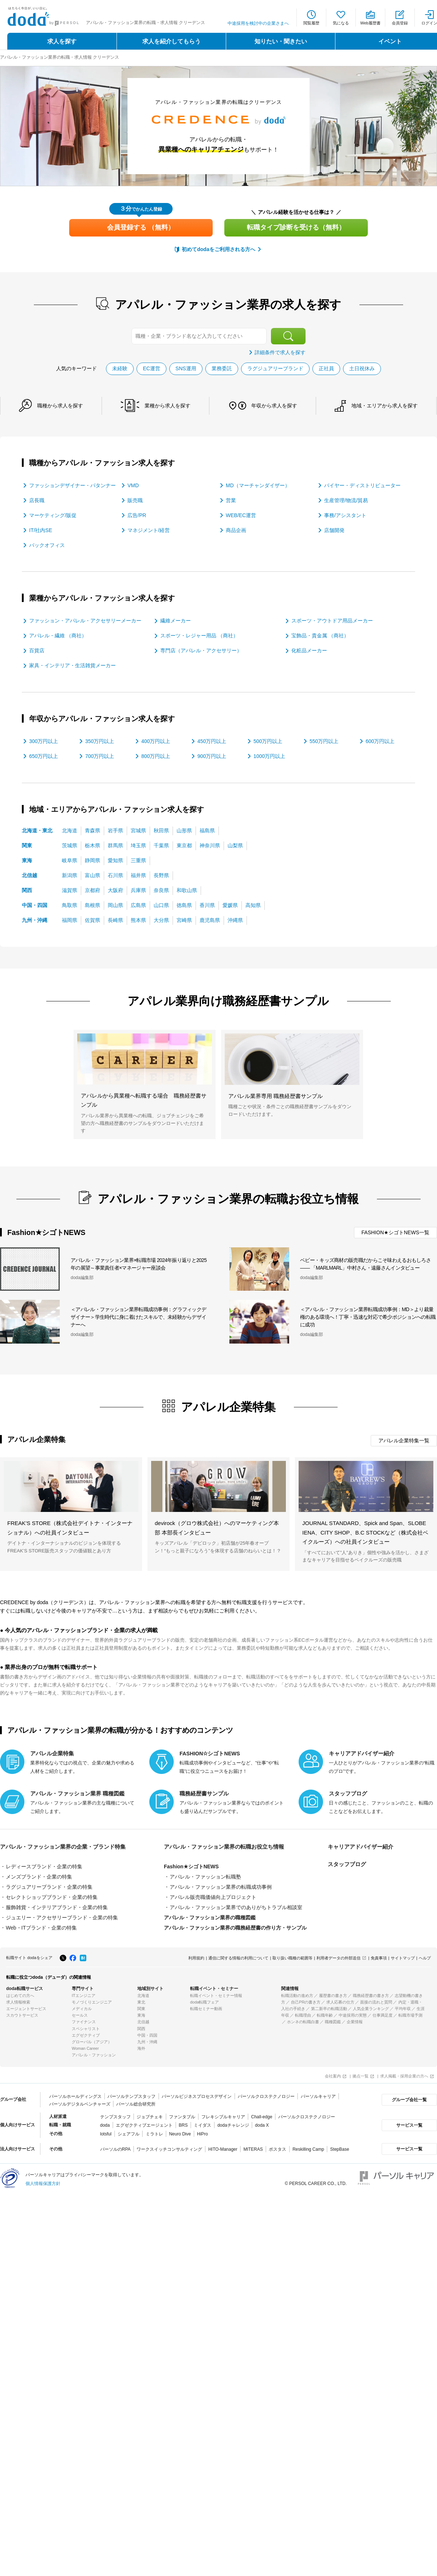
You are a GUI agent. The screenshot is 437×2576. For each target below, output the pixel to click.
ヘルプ (425, 1958)
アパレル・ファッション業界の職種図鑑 (210, 1917)
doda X (262, 2125)
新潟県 (69, 875)
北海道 (69, 830)
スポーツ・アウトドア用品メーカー (332, 621)
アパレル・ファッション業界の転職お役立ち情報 (224, 1847)
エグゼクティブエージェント (144, 2125)
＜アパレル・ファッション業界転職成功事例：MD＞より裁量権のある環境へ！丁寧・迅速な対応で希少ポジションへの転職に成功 (368, 1317)
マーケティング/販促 (52, 515)
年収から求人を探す (274, 406)
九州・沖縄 (34, 920)
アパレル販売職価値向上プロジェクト (213, 1897)
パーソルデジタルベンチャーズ (79, 2104)
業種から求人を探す (167, 406)
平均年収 (403, 2008)
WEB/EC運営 (241, 515)
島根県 (92, 905)
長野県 (161, 875)
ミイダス (202, 2125)
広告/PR (136, 515)
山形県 (184, 830)
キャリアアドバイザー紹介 (360, 1847)
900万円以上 (211, 756)
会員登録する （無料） (140, 227)
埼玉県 (138, 845)
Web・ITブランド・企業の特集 (41, 1928)
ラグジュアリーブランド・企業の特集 (49, 1887)
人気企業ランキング (371, 2008)
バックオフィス (47, 545)
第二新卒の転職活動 (329, 2008)
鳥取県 (69, 905)
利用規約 (196, 1958)
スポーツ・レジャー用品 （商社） (199, 635)
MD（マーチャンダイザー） (258, 485)
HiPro (202, 2134)
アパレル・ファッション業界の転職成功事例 (221, 1887)
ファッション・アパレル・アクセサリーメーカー (85, 621)
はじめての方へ (20, 1995)
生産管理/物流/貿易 (346, 500)
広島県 (138, 905)
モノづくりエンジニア (92, 2002)
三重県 (138, 860)
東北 (141, 2002)
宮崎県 (184, 920)
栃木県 (92, 845)
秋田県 (161, 830)
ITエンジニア (83, 1995)
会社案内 (333, 2076)
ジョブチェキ (150, 2116)
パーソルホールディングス (75, 2096)
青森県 (92, 830)
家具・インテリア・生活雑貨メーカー (72, 665)
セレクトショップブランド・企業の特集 (52, 1897)
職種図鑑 (333, 2022)
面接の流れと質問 (376, 2002)
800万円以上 (155, 756)
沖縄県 (235, 920)
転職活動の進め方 (297, 1995)
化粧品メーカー (309, 650)
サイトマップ (403, 1958)
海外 (141, 2048)
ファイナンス (84, 2022)
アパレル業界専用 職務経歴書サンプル (275, 1096)
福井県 (138, 875)
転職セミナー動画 (206, 2008)
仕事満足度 (383, 2015)
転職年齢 (325, 2015)
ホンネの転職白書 (303, 2022)
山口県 (161, 905)
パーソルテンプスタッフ (131, 2096)
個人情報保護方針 (42, 2183)
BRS (183, 2125)
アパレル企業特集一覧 (403, 1440)
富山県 (92, 875)
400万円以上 (155, 741)
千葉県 (161, 845)
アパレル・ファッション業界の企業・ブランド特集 (63, 1847)
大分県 (161, 920)
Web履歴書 (370, 23)
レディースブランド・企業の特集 (44, 1866)
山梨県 (235, 845)
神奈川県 (210, 845)
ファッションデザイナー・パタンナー (72, 485)
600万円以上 (380, 741)
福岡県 (69, 920)
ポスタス (277, 2149)
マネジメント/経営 (148, 530)
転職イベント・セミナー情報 (216, 1995)
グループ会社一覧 (409, 2099)
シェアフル (128, 2134)
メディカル (82, 2008)
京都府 (92, 890)
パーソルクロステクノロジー (266, 2096)
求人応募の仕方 (340, 2002)
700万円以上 (99, 756)
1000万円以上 (269, 756)
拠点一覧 (361, 2076)
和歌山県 (187, 890)
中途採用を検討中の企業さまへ (258, 23)
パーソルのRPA (115, 2149)
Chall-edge (261, 2116)
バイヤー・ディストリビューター (362, 485)
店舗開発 (334, 530)
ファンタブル (182, 2116)
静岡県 (92, 860)
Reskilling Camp (308, 2149)
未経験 (119, 368)
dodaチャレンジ (233, 2125)
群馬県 (115, 845)
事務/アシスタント (345, 515)
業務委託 (222, 368)
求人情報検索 (18, 2002)
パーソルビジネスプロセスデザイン (197, 2096)
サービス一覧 (409, 2125)
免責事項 (379, 1958)
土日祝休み (362, 368)
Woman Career (85, 2048)
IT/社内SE (40, 530)
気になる (341, 23)
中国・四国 (34, 905)
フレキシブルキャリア (223, 2116)
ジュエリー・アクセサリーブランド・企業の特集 (62, 1917)
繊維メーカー (175, 621)
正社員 (326, 368)
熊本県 (138, 920)
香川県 (207, 905)
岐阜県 (69, 860)
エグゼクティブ (86, 2035)
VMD (133, 485)
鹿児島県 (210, 920)
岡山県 (115, 905)
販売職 (135, 500)
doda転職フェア (204, 2002)
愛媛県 (230, 905)
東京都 (184, 845)
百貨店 (36, 650)
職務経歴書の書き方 (371, 1995)
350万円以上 (99, 741)
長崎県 (115, 920)
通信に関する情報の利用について (238, 1958)
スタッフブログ (347, 1864)
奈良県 (161, 890)
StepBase (339, 2149)
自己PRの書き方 (305, 2002)
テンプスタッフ (115, 2116)
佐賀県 (92, 920)
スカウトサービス (22, 2015)
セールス (80, 2015)
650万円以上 (43, 756)
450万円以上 (211, 741)
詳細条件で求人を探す (280, 352)
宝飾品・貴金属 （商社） (320, 635)
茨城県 (69, 845)
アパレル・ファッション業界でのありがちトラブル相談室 (236, 1907)
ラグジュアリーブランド (275, 368)
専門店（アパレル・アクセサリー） (201, 650)
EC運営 (151, 368)
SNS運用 (186, 368)
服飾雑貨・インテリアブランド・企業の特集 (57, 1907)
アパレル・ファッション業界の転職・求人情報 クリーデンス (59, 57)
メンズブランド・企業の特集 (39, 1877)
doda (105, 2125)
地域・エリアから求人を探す (384, 406)
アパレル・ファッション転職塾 (205, 1877)
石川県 (115, 875)
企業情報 (355, 2022)
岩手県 (115, 830)
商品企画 (236, 530)
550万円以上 (324, 741)
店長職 (36, 500)
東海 (27, 860)
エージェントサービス (26, 2008)
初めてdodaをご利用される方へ (218, 249)
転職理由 (303, 2015)
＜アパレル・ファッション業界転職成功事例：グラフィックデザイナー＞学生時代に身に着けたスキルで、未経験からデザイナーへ (138, 1317)
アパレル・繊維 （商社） (58, 635)
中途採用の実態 (353, 2015)
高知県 (253, 905)
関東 (27, 845)
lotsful (105, 2134)
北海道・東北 (37, 830)
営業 (231, 500)
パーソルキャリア (318, 2096)
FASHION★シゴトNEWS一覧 (395, 1232)
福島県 (207, 830)
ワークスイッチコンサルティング (169, 2149)
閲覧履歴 (311, 23)
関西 (27, 890)
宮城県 (138, 830)
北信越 (29, 875)
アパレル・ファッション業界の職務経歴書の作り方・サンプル (235, 1928)
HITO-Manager (222, 2149)
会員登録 (400, 23)
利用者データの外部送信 (338, 1958)
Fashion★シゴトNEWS (191, 1866)
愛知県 (115, 860)
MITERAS (253, 2149)
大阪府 (115, 890)
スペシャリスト (86, 2028)
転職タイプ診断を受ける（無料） (296, 227)
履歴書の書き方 (333, 1995)
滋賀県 (69, 890)
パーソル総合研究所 (135, 2104)
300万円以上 (43, 741)
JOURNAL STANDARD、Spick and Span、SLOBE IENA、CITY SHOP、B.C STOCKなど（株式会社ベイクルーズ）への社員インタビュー (365, 1532)
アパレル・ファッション (94, 2055)
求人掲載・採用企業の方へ (404, 2076)
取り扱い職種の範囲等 (292, 1958)
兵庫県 (138, 890)
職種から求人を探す (60, 406)
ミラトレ (154, 2134)
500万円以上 (267, 741)
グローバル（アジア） (92, 2042)
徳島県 (184, 905)
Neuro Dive (180, 2134)
